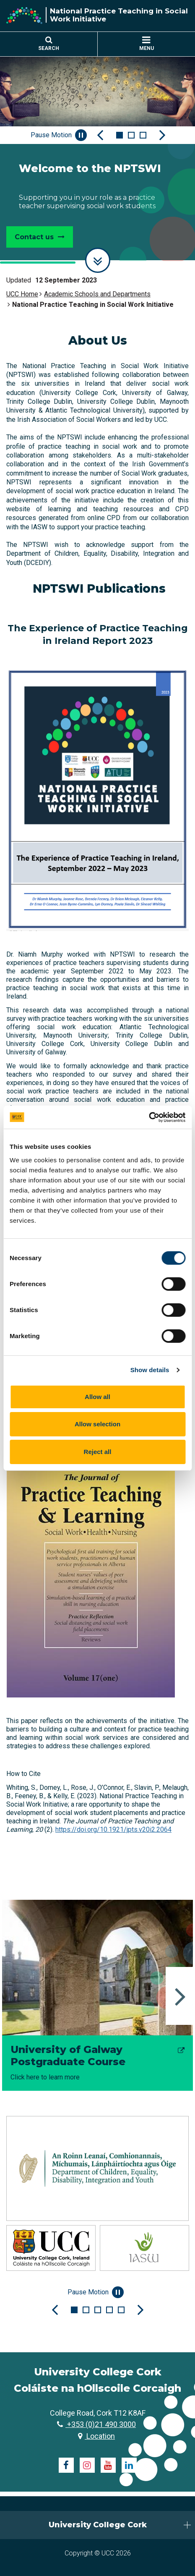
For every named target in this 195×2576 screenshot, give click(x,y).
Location (96, 2436)
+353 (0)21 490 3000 (96, 2424)
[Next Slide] (162, 135)
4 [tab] (109, 2309)
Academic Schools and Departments (97, 294)
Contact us (40, 237)
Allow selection (97, 1424)
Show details (149, 1369)
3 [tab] (143, 135)
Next (180, 1996)
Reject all (98, 1451)
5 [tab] (121, 2309)
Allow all (97, 1396)
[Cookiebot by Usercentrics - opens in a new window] (148, 1117)
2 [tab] (131, 135)
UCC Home (22, 294)
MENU (146, 44)
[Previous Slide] (100, 135)
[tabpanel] (97, 157)
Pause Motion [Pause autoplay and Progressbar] (59, 135)
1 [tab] (119, 135)
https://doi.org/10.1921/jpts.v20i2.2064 (113, 1829)
